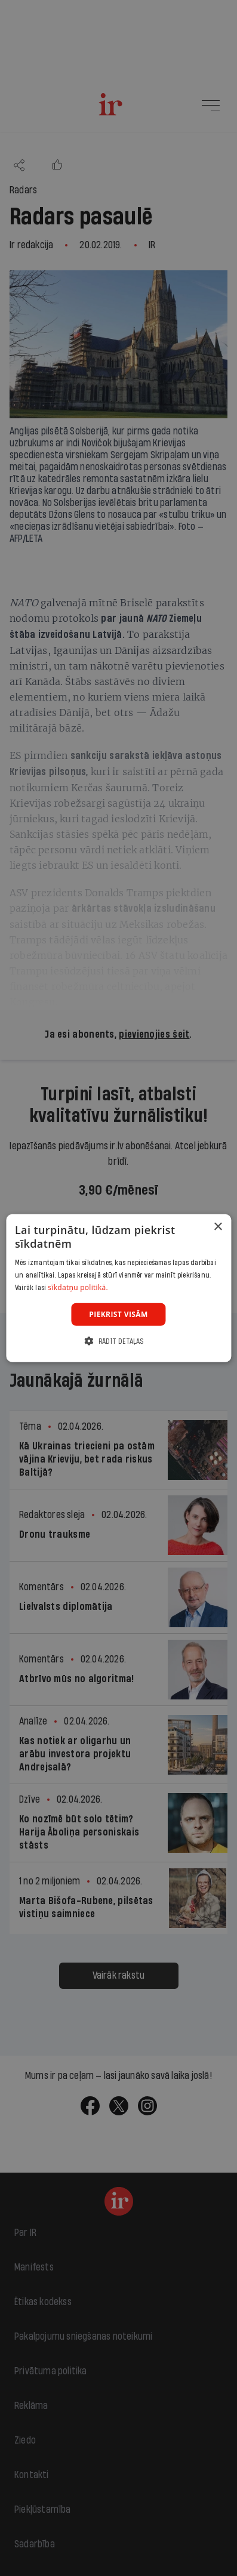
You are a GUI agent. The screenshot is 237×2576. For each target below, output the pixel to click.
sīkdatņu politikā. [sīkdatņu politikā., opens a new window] (78, 1287)
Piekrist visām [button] (118, 1314)
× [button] (217, 1226)
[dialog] (118, 1288)
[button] (118, 1341)
